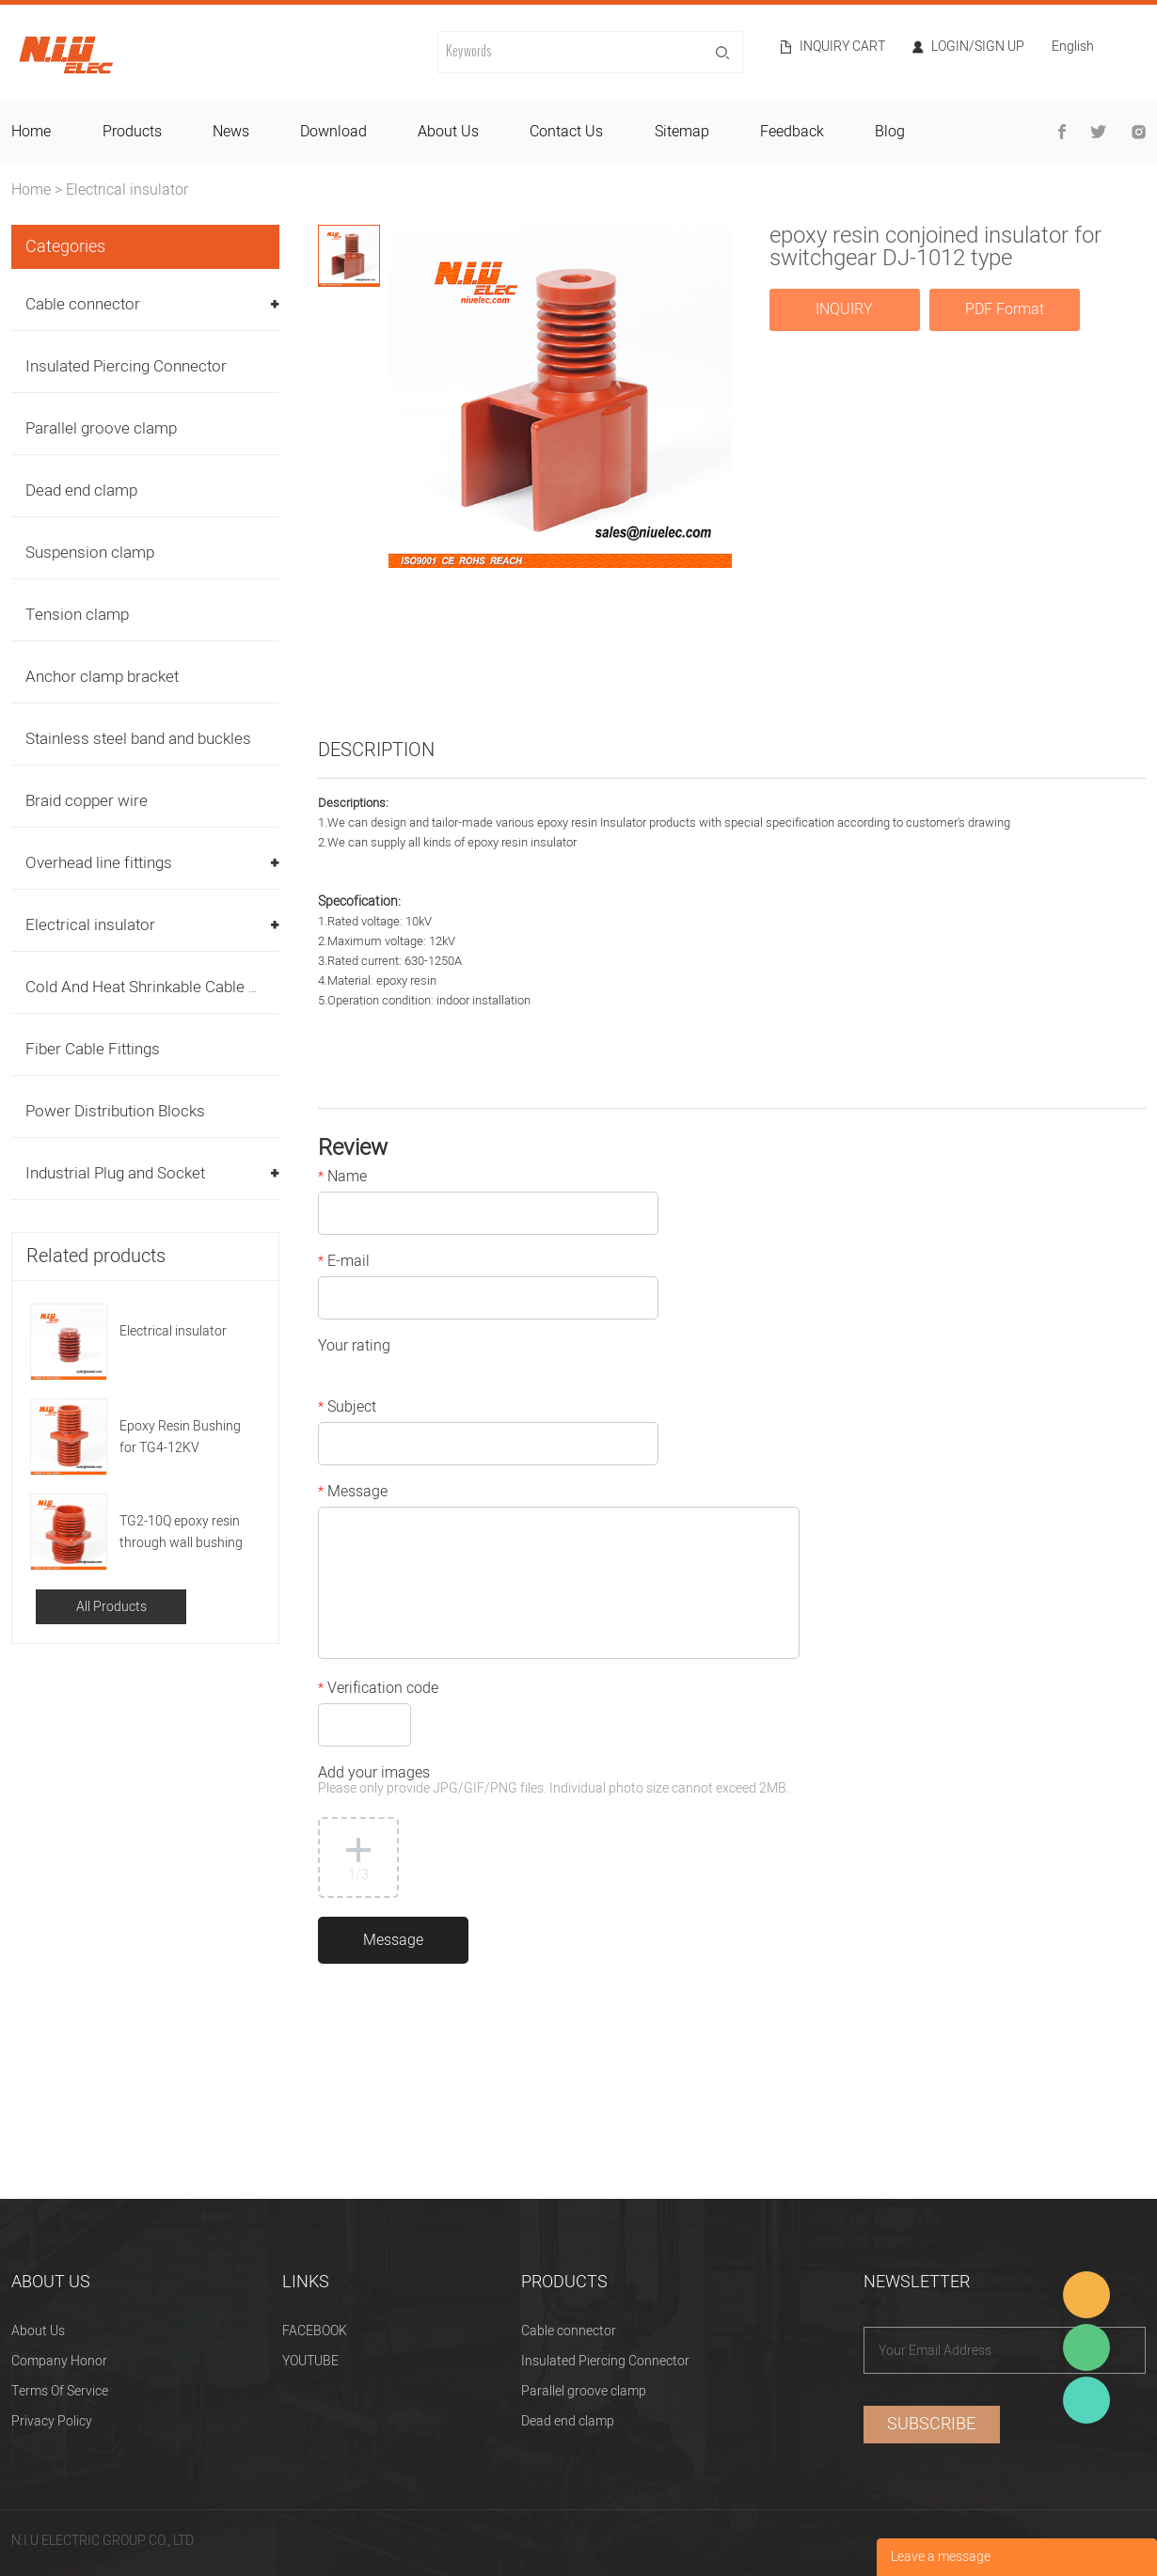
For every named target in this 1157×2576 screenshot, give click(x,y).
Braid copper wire (86, 801)
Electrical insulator (127, 190)
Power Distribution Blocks (115, 1111)
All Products (111, 1607)
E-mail (344, 1263)
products (132, 131)
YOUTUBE (310, 2361)
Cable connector (82, 304)
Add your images (553, 1781)
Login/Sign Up (977, 47)
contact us (566, 131)
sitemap (682, 131)
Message (353, 1493)
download (333, 131)
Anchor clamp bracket (102, 676)
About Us (38, 2331)
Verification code (378, 1690)
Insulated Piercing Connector (126, 366)
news (231, 131)
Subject (347, 1408)
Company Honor (59, 2361)
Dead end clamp (81, 490)
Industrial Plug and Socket (115, 1173)
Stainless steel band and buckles (138, 739)
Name (342, 1178)
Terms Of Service (59, 2391)
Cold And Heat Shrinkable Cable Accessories (181, 987)
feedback (792, 131)
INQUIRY (844, 309)
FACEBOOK (314, 2331)
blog (890, 131)
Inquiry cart (842, 47)
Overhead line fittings (98, 863)
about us (448, 131)
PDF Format (1004, 309)
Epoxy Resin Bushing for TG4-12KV (180, 1437)
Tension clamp (77, 614)
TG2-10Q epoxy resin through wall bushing (181, 1532)
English (1073, 48)
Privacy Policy (51, 2421)
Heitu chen (1086, 2400)
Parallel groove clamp (101, 428)
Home (31, 190)
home (31, 131)
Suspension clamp (89, 552)
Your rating (354, 1347)
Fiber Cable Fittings (92, 1049)
